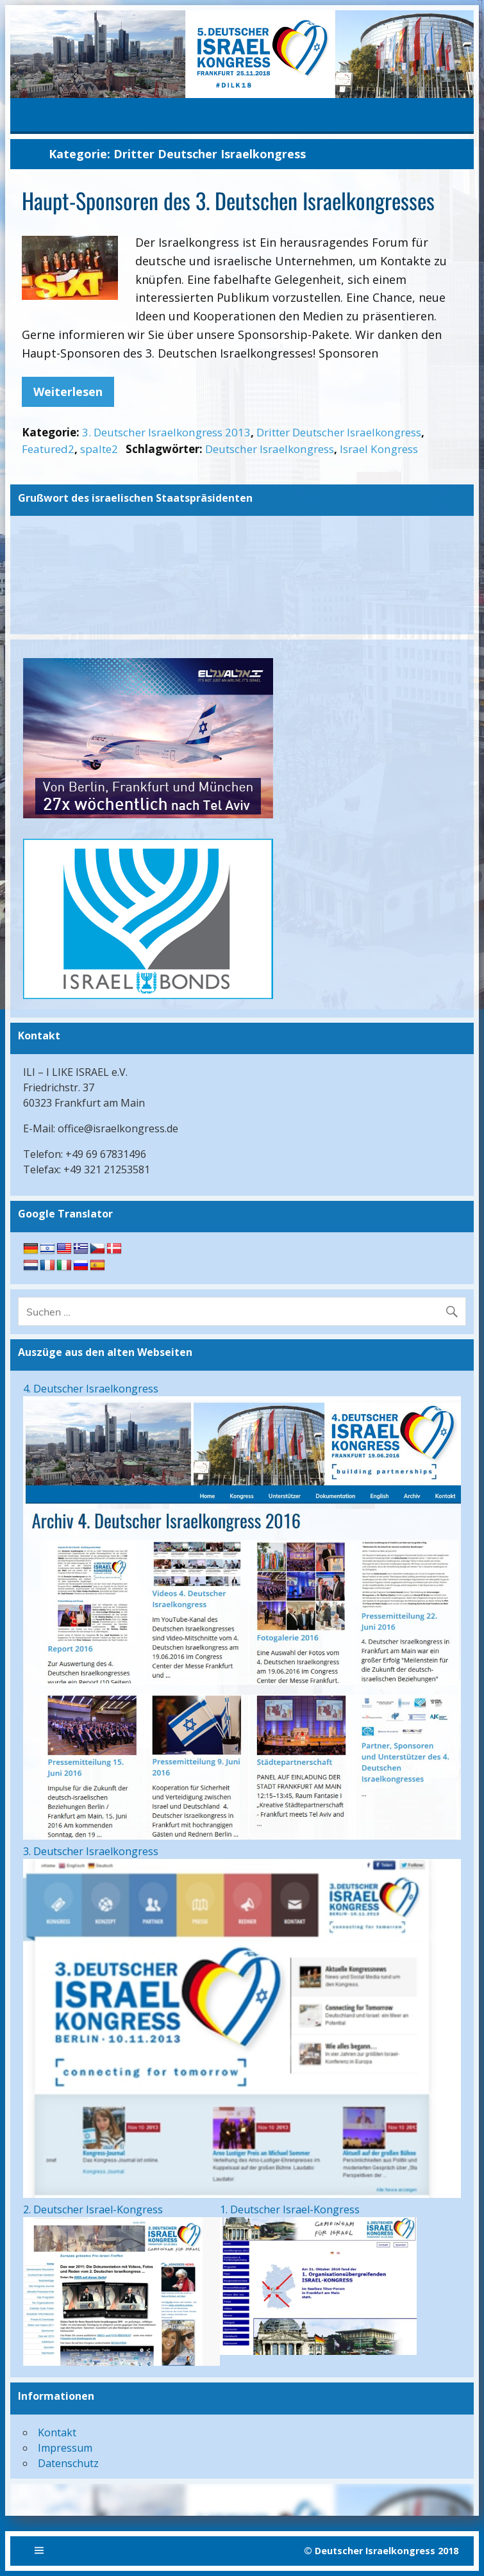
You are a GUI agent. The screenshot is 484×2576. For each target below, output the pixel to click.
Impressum (65, 2448)
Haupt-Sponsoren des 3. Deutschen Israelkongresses (228, 200)
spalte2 (99, 449)
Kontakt (57, 2432)
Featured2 (48, 449)
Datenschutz (68, 2463)
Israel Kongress (379, 449)
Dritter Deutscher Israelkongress (338, 432)
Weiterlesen (68, 391)
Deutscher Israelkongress (269, 449)
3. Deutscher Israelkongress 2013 (166, 432)
